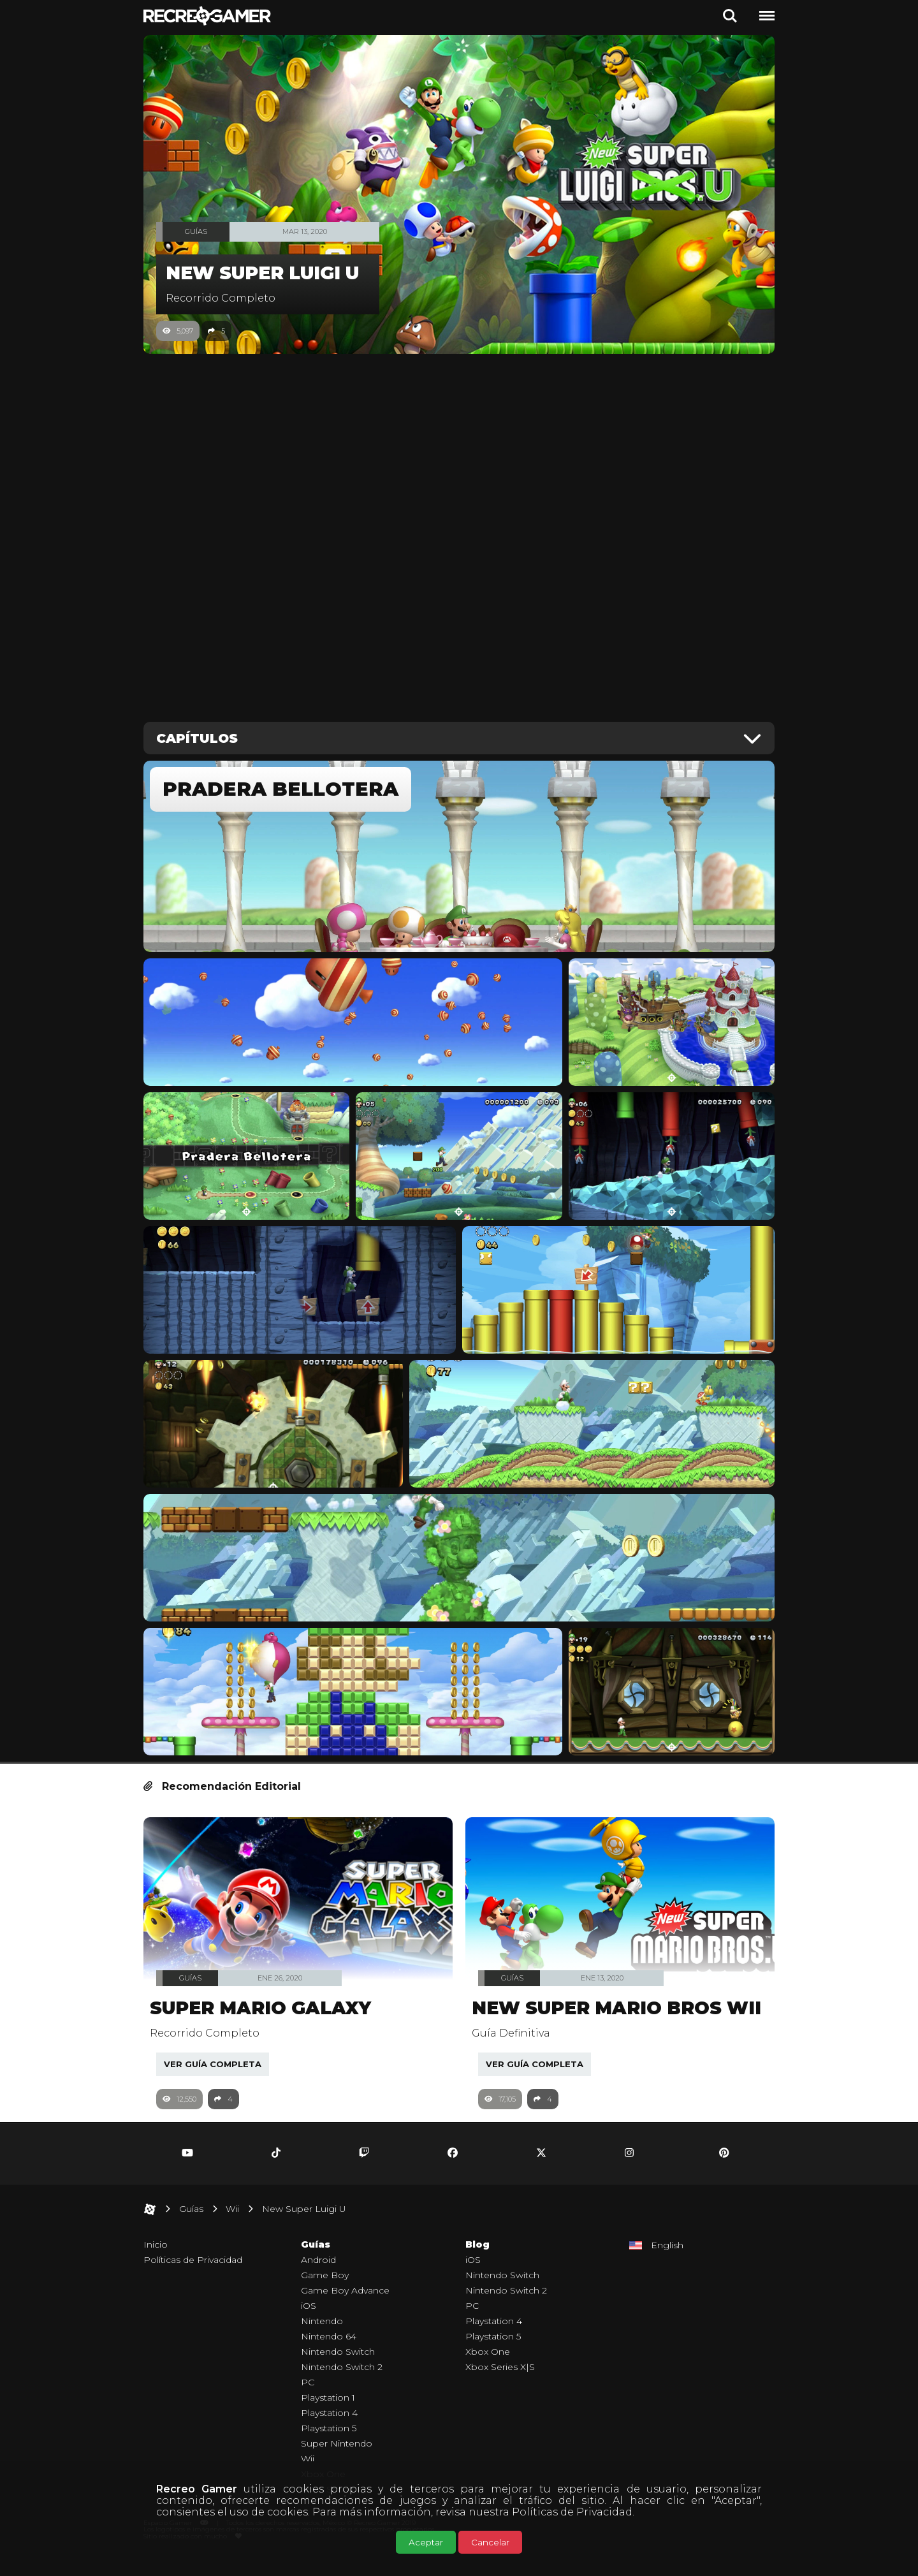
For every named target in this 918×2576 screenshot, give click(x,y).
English (667, 2263)
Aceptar (426, 2542)
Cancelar (490, 2542)
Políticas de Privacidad (572, 2512)
